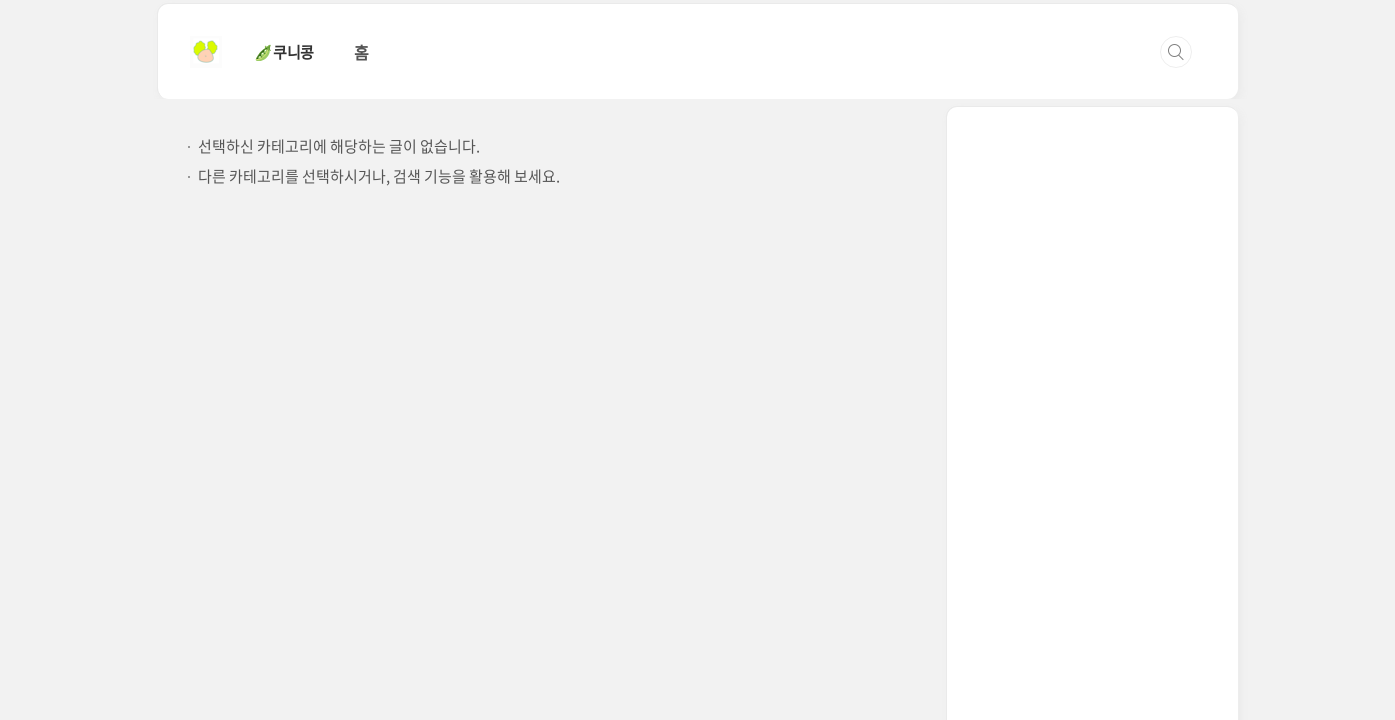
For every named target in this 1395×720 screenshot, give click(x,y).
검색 (1176, 52)
